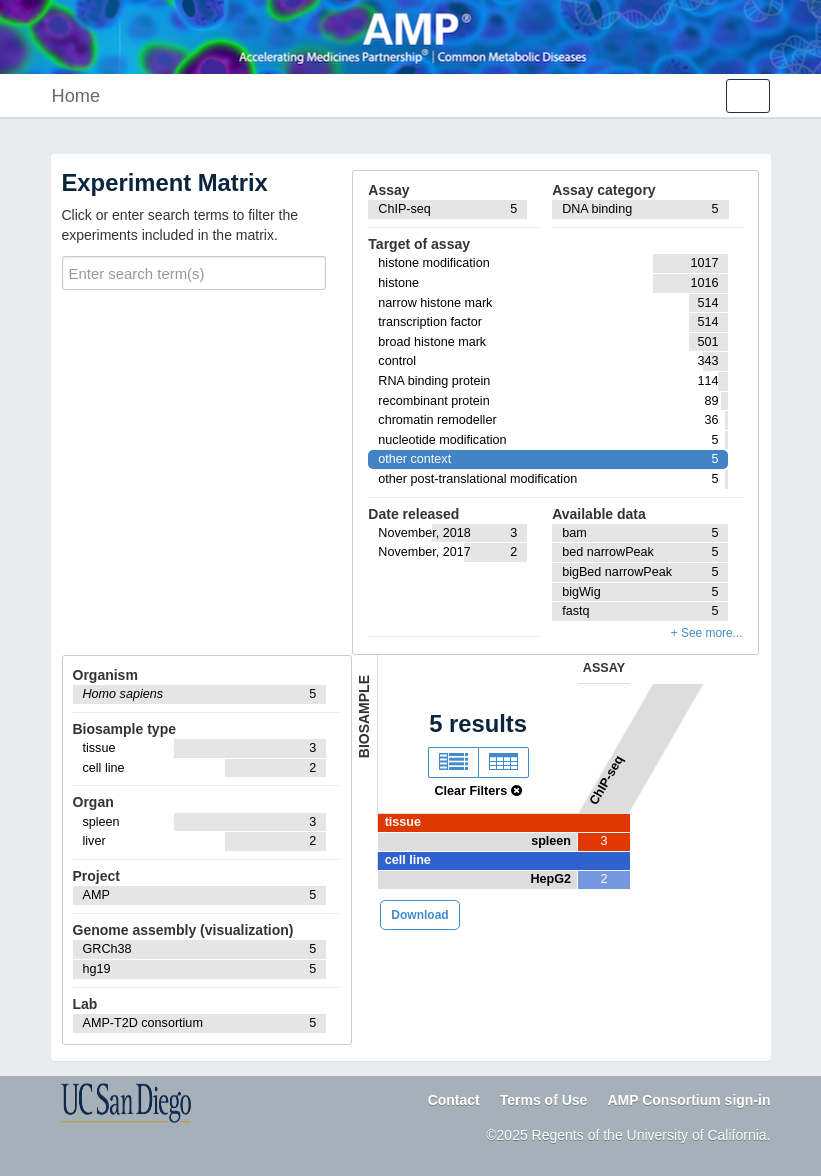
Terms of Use (544, 1100)
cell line (408, 860)
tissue (403, 822)
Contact (454, 1100)
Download (419, 915)
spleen (551, 841)
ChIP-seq (606, 780)
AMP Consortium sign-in (688, 1100)
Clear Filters (477, 791)
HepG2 (550, 879)
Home (76, 96)
